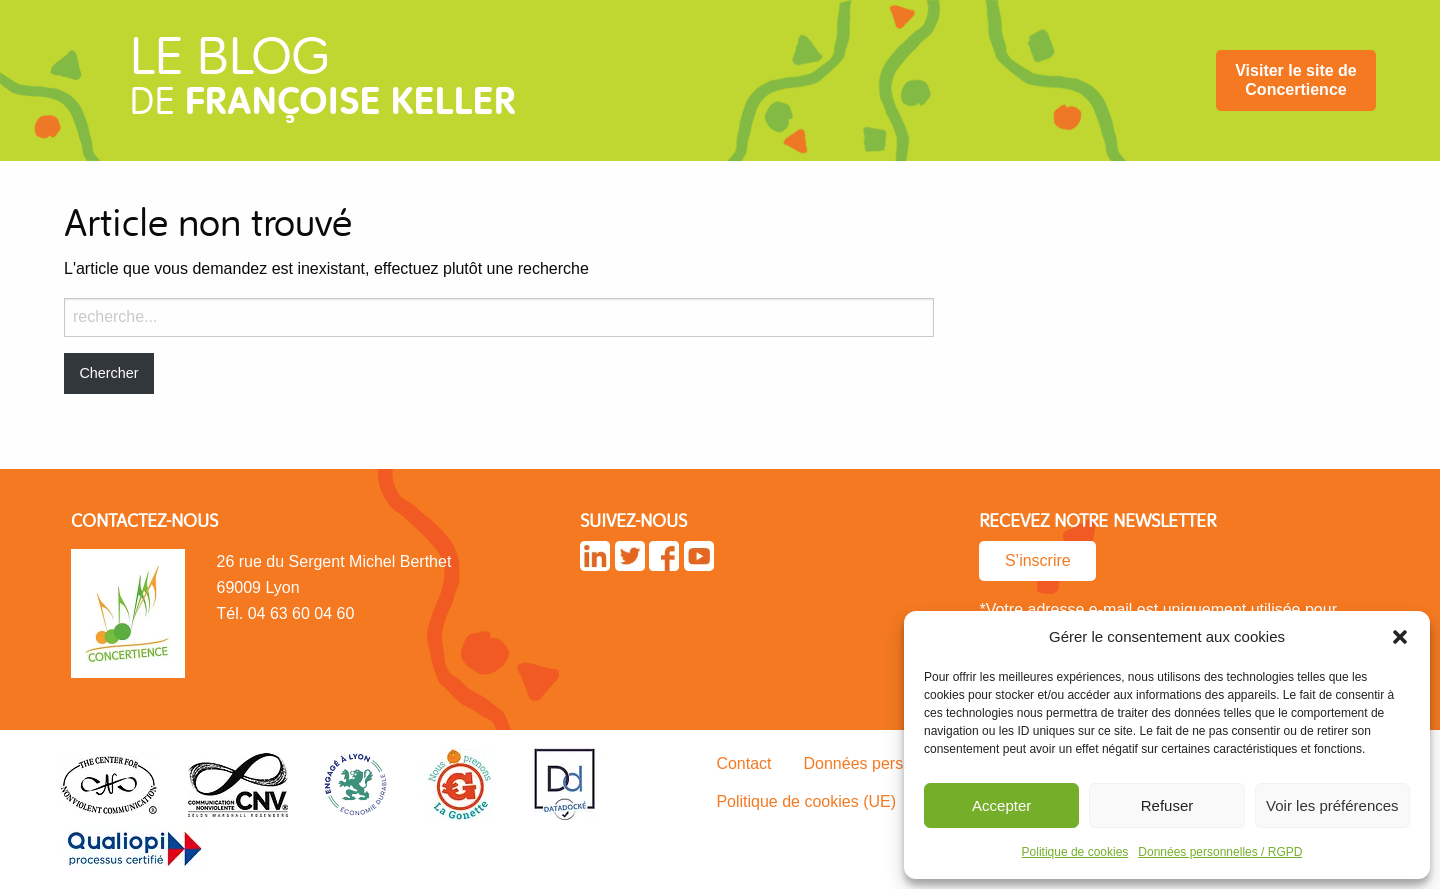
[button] (1400, 637)
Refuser (1167, 805)
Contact (743, 763)
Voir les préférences (1332, 805)
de (322, 84)
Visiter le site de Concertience (1296, 80)
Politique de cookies (1075, 852)
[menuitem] (1296, 80)
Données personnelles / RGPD (1220, 852)
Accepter (1001, 805)
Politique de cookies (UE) (806, 801)
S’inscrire (1038, 560)
